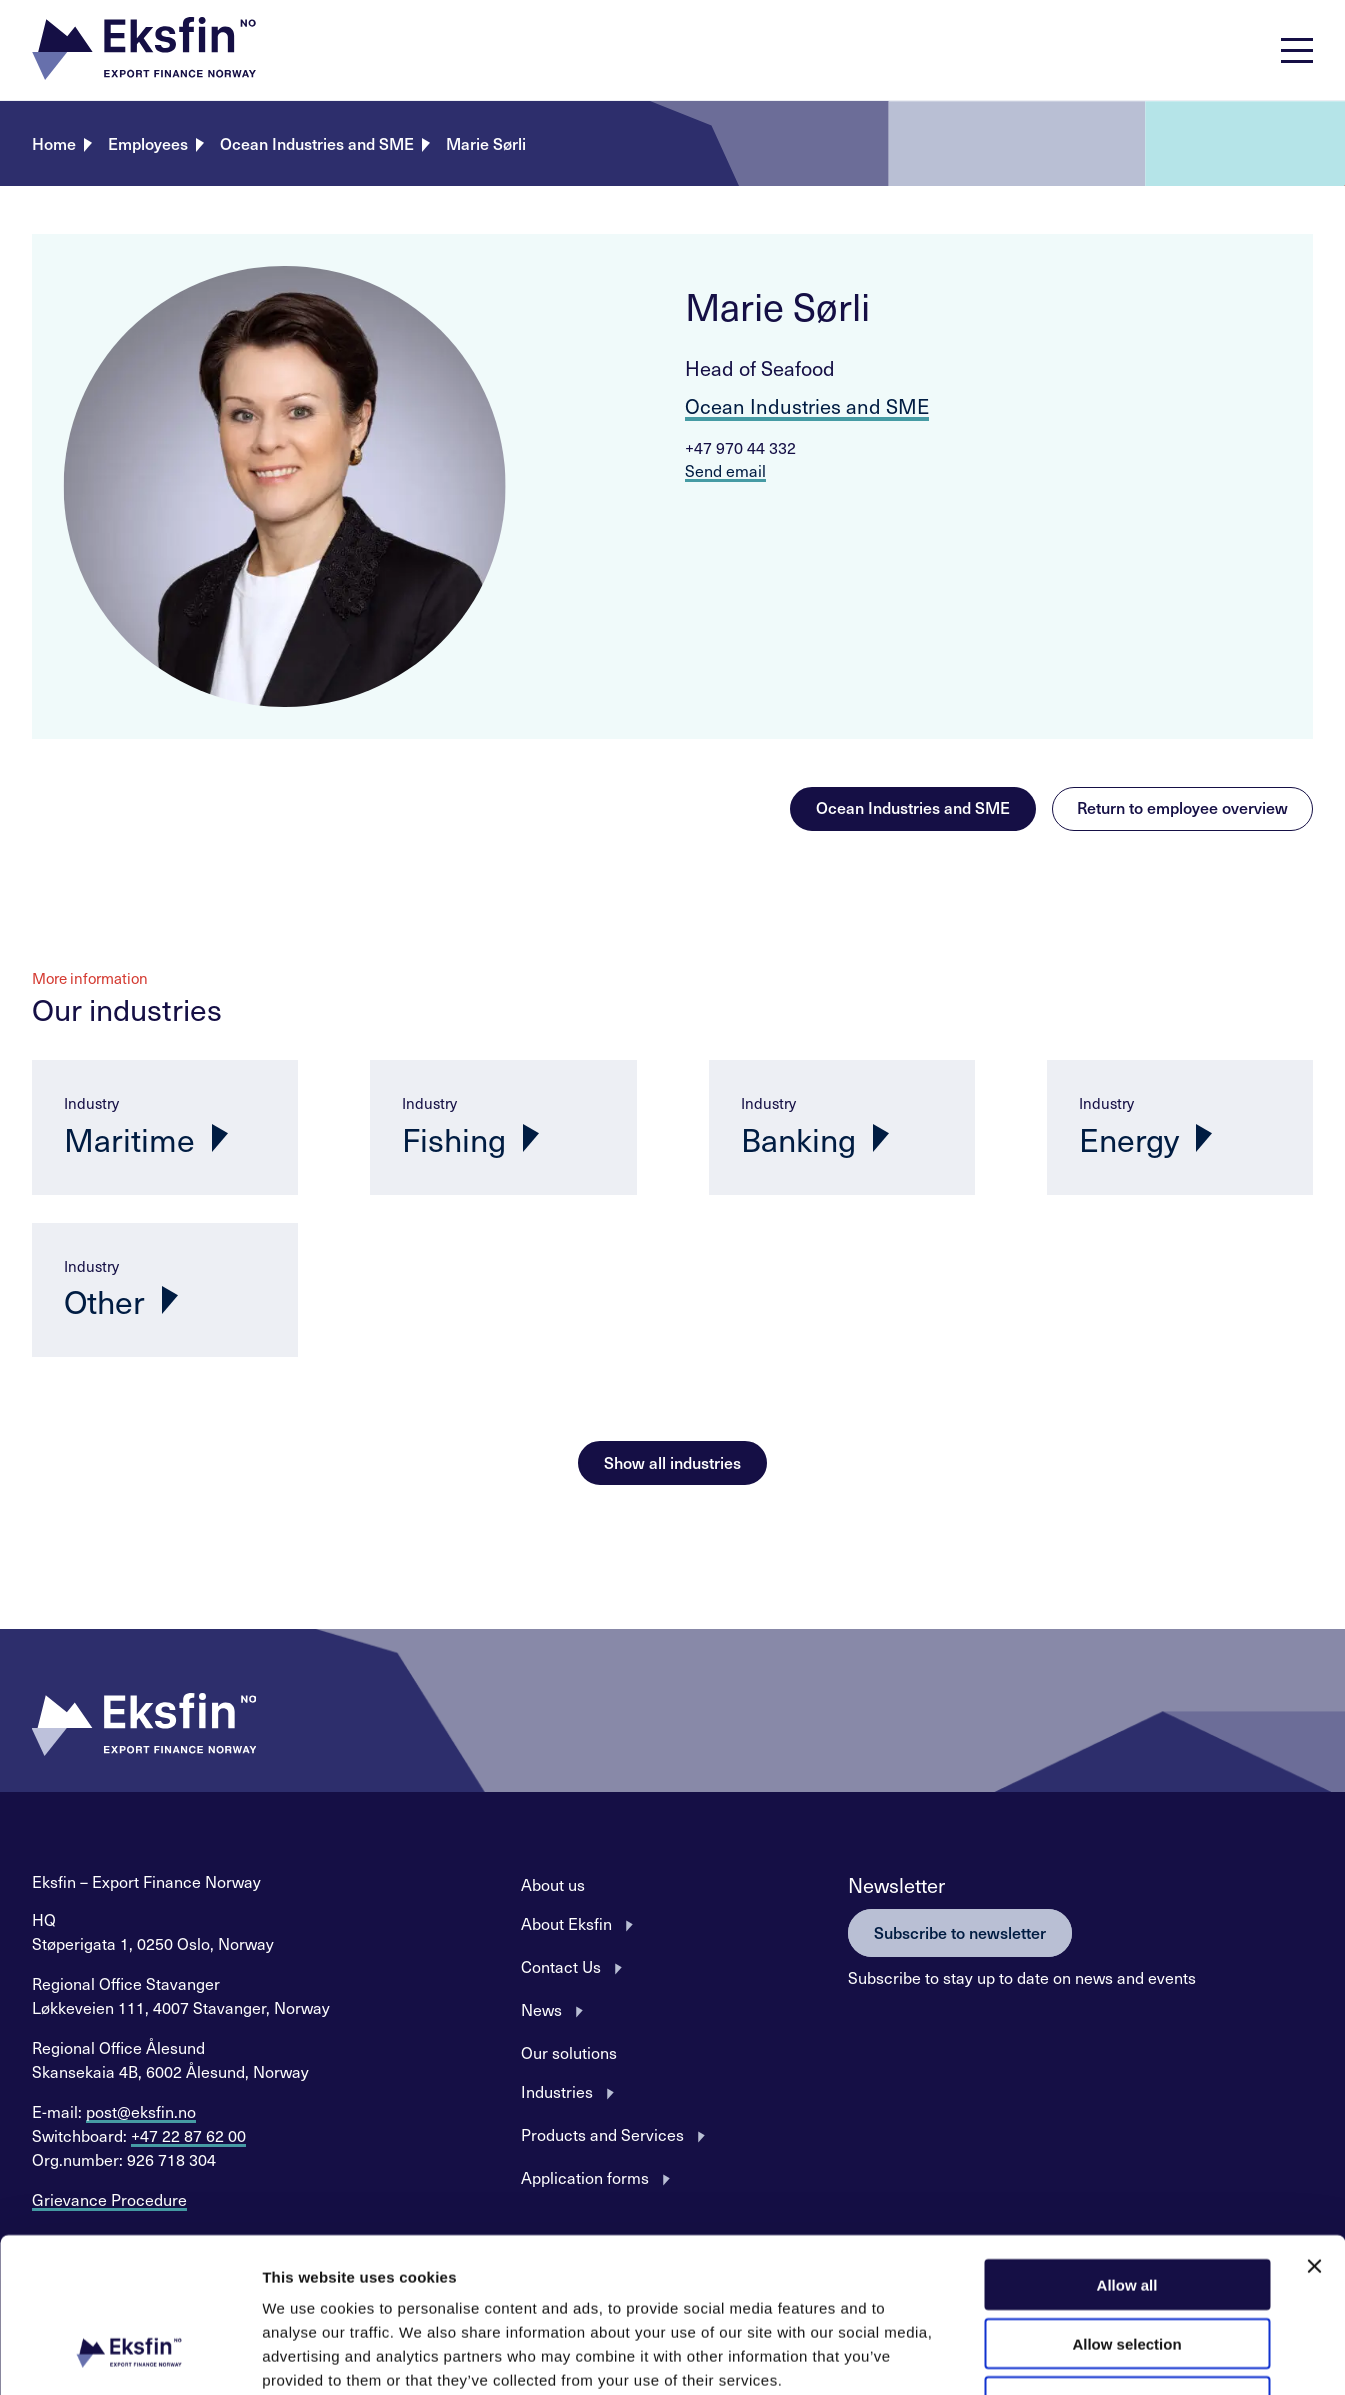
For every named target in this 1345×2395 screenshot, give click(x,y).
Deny (1127, 2267)
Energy (1129, 1139)
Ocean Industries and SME (317, 143)
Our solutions (569, 2052)
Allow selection (1126, 2208)
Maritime (129, 1139)
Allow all (1127, 2149)
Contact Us (561, 1966)
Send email (725, 470)
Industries (557, 2091)
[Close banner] (1314, 2131)
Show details (1049, 2355)
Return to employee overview (1182, 807)
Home (54, 143)
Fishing (454, 1139)
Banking (798, 1139)
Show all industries (672, 1462)
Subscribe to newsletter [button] (960, 1932)
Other (104, 1301)
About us (553, 1884)
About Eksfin (566, 1923)
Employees (148, 143)
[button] (144, 50)
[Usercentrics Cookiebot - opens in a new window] (129, 2356)
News (541, 2009)
